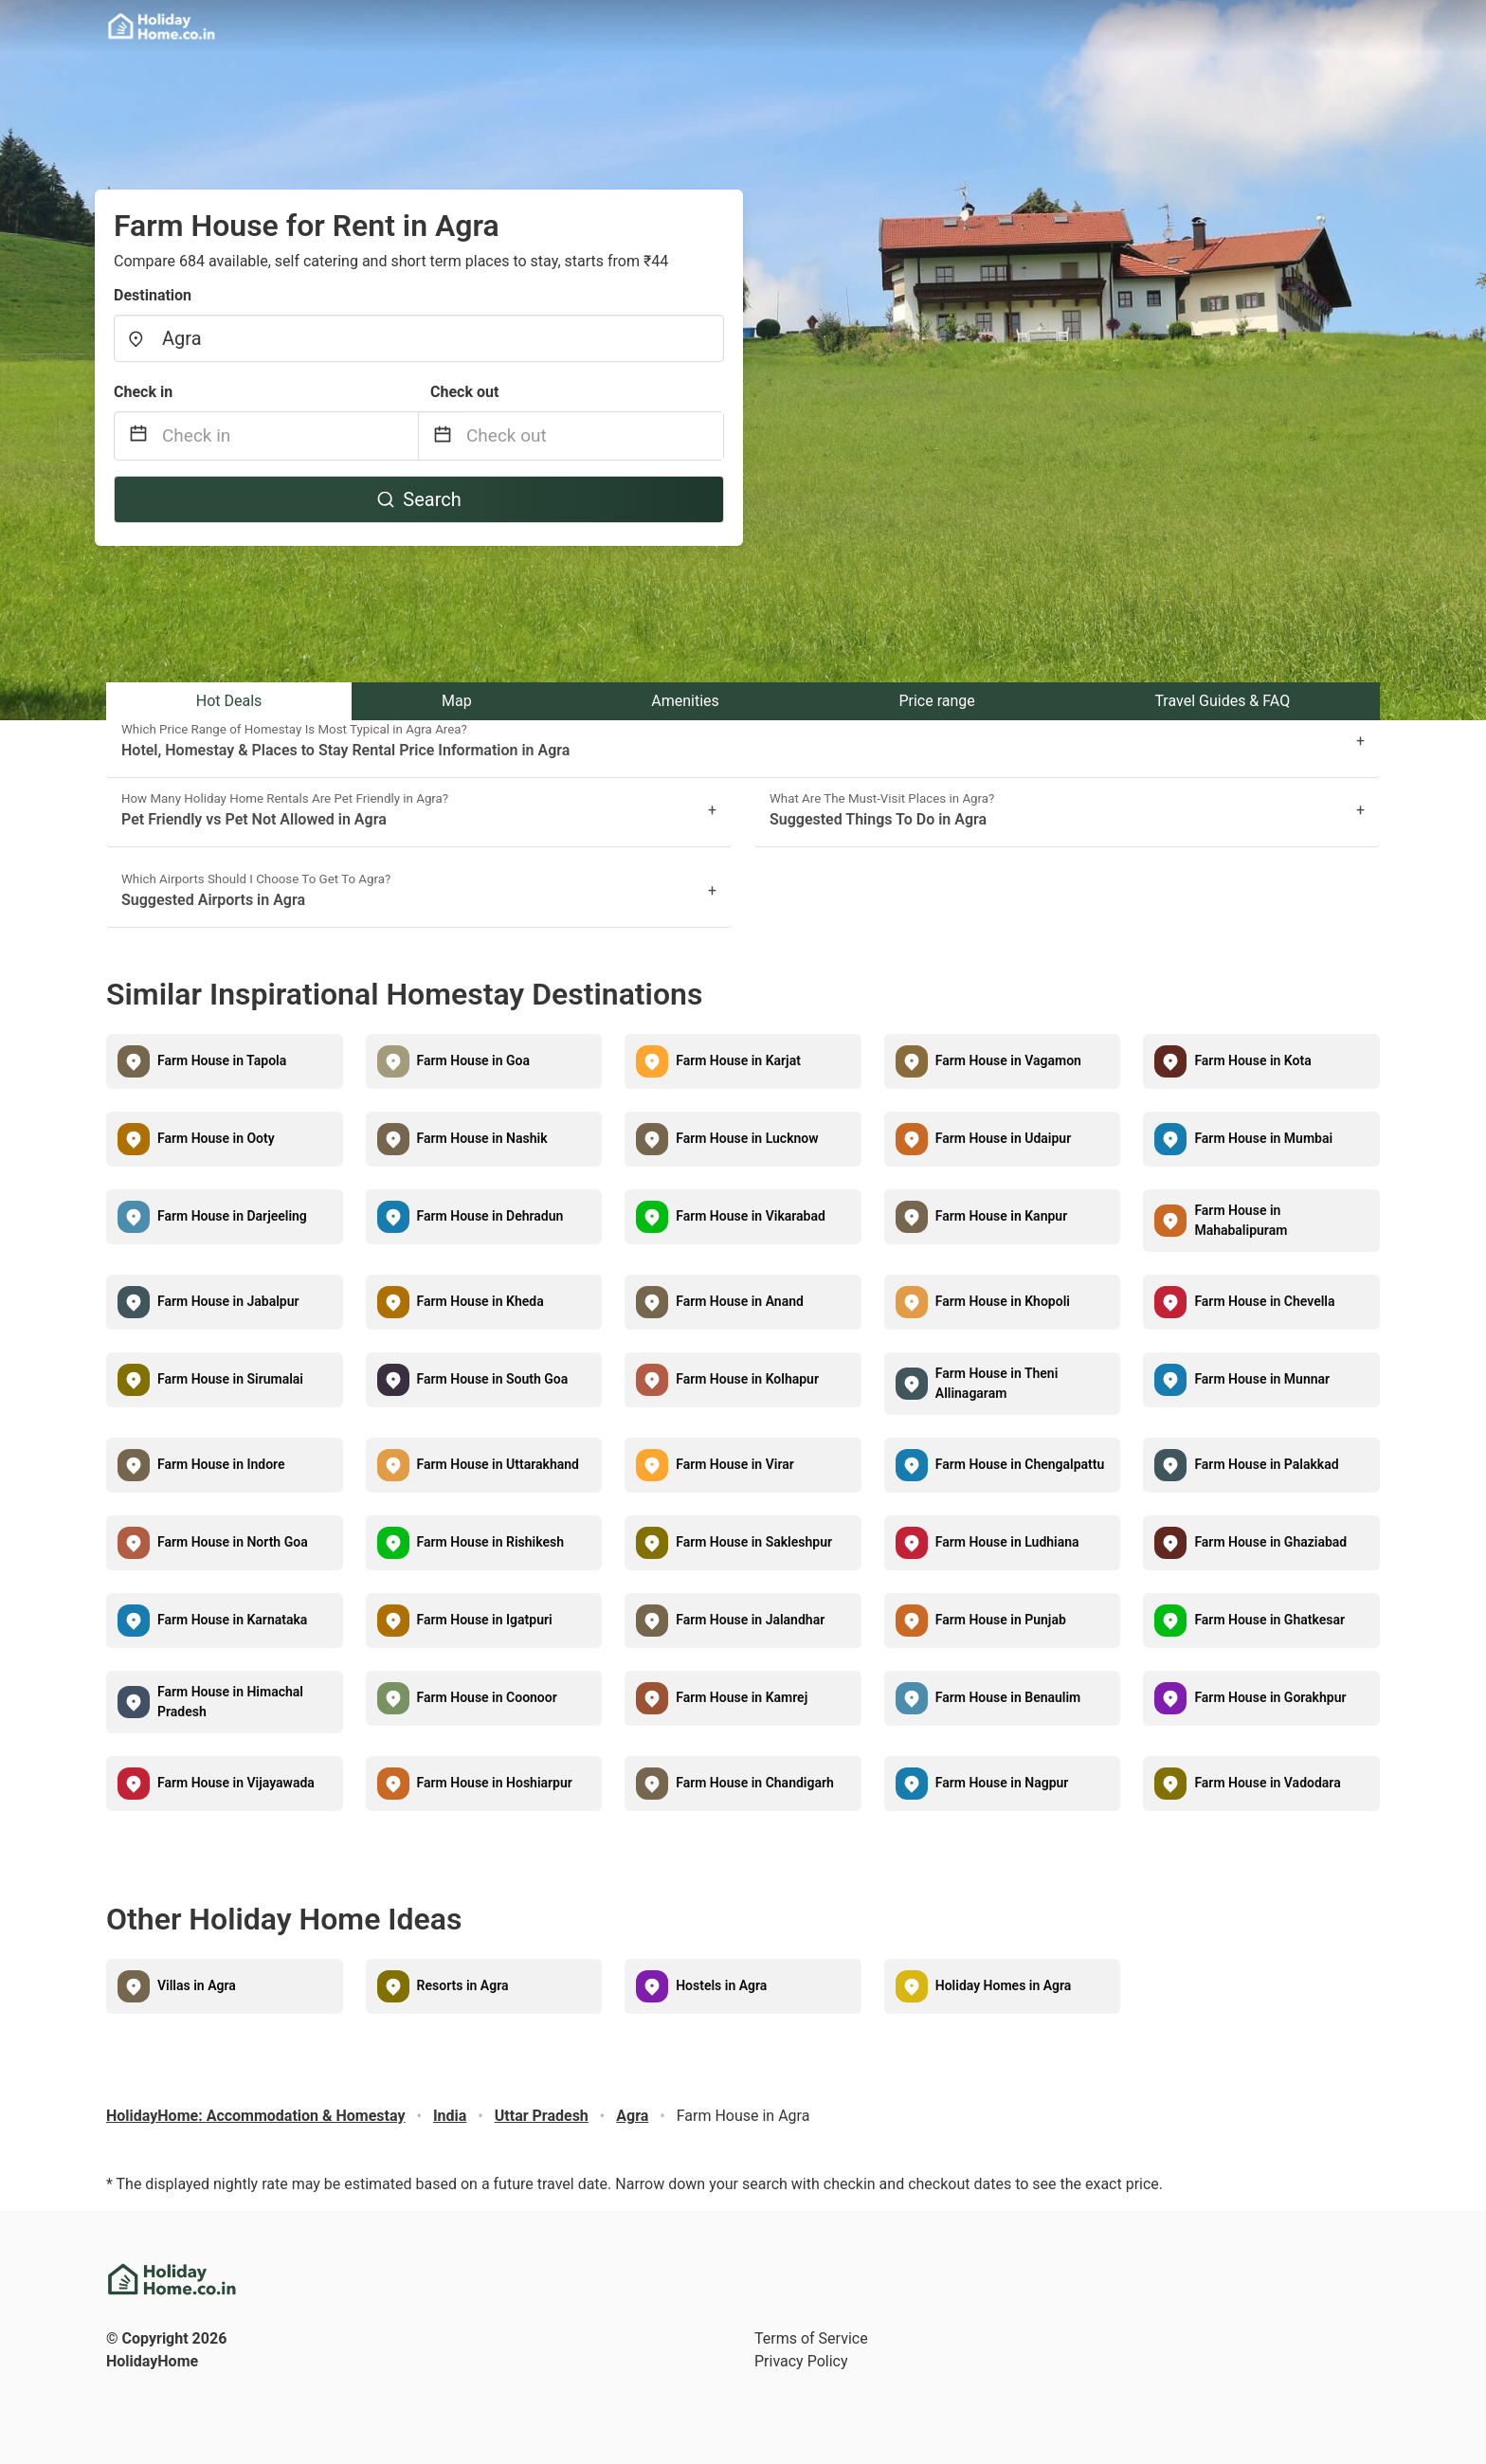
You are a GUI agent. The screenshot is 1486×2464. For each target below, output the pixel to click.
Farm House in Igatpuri (485, 1619)
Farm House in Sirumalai (230, 1378)
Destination (152, 295)
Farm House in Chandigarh (755, 1782)
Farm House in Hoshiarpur (494, 1782)
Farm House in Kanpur (1001, 1215)
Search (418, 499)
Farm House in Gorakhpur (1270, 1697)
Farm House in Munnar (1262, 1378)
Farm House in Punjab (1000, 1619)
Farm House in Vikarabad (750, 1215)
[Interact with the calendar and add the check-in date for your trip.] (138, 436)
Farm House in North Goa (232, 1541)
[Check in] (290, 436)
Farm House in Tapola (221, 1060)
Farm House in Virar (735, 1464)
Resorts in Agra (463, 1985)
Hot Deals (229, 701)
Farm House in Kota (1252, 1060)
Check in (143, 392)
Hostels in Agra (721, 1985)
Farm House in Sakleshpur (754, 1541)
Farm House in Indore (221, 1464)
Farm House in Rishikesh (490, 1541)
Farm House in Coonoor (487, 1697)
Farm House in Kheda (480, 1301)
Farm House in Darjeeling (232, 1215)
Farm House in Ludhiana (1007, 1541)
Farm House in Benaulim (1007, 1697)
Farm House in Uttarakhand (498, 1464)
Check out (464, 392)
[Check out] (594, 436)
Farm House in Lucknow (747, 1138)
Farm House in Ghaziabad (1270, 1541)
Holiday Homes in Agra (1003, 1985)
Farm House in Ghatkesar (1269, 1619)
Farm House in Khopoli (1002, 1301)
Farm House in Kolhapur (747, 1378)
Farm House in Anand (740, 1301)
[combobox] (419, 338)
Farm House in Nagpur (1002, 1782)
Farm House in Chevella (1264, 1301)
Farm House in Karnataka (232, 1619)
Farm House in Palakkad (1266, 1464)
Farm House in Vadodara (1267, 1782)
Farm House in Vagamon (1008, 1060)
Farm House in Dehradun (490, 1215)
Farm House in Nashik (482, 1138)
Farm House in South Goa (493, 1378)
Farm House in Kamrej (741, 1697)
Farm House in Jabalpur (228, 1301)
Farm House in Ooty (216, 1138)
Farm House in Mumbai (1263, 1138)
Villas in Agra (196, 1985)
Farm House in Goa (473, 1060)
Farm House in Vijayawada (236, 1782)
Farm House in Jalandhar (750, 1619)
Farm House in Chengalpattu (1020, 1464)
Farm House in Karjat (738, 1060)
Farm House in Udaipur (1003, 1138)
